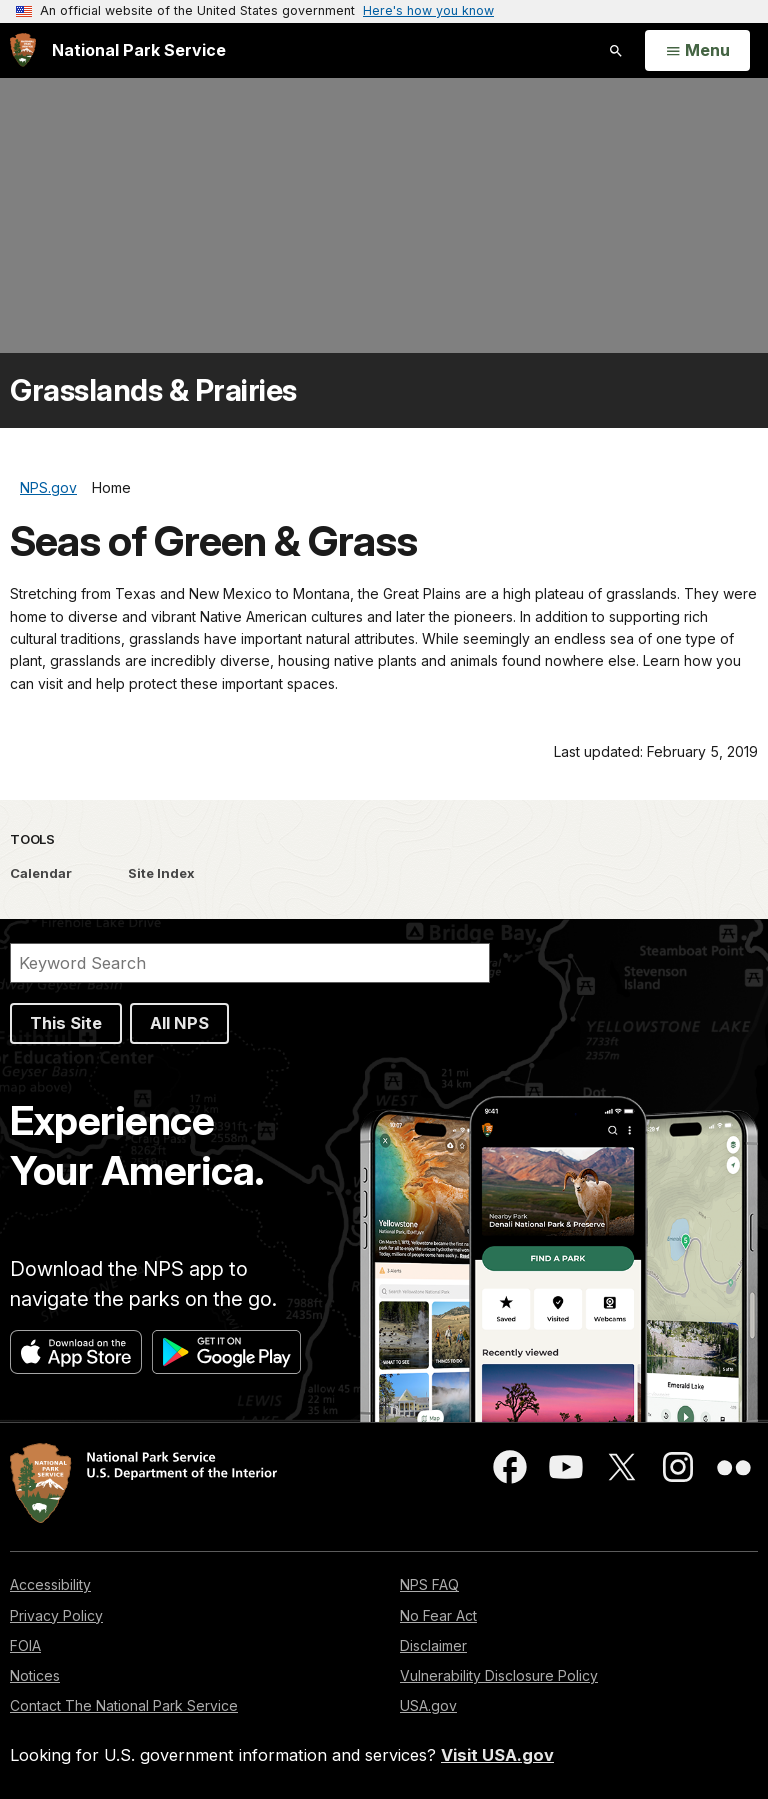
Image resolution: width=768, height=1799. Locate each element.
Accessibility (50, 1584)
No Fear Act (438, 1615)
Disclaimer (433, 1645)
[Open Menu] (697, 51)
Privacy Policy (56, 1615)
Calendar (41, 873)
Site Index (161, 873)
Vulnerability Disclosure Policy (499, 1675)
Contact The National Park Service (124, 1705)
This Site (66, 1023)
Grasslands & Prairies (153, 390)
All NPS (179, 1023)
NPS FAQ (429, 1584)
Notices (35, 1675)
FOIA (25, 1645)
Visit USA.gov (497, 1755)
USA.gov (428, 1705)
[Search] (250, 963)
